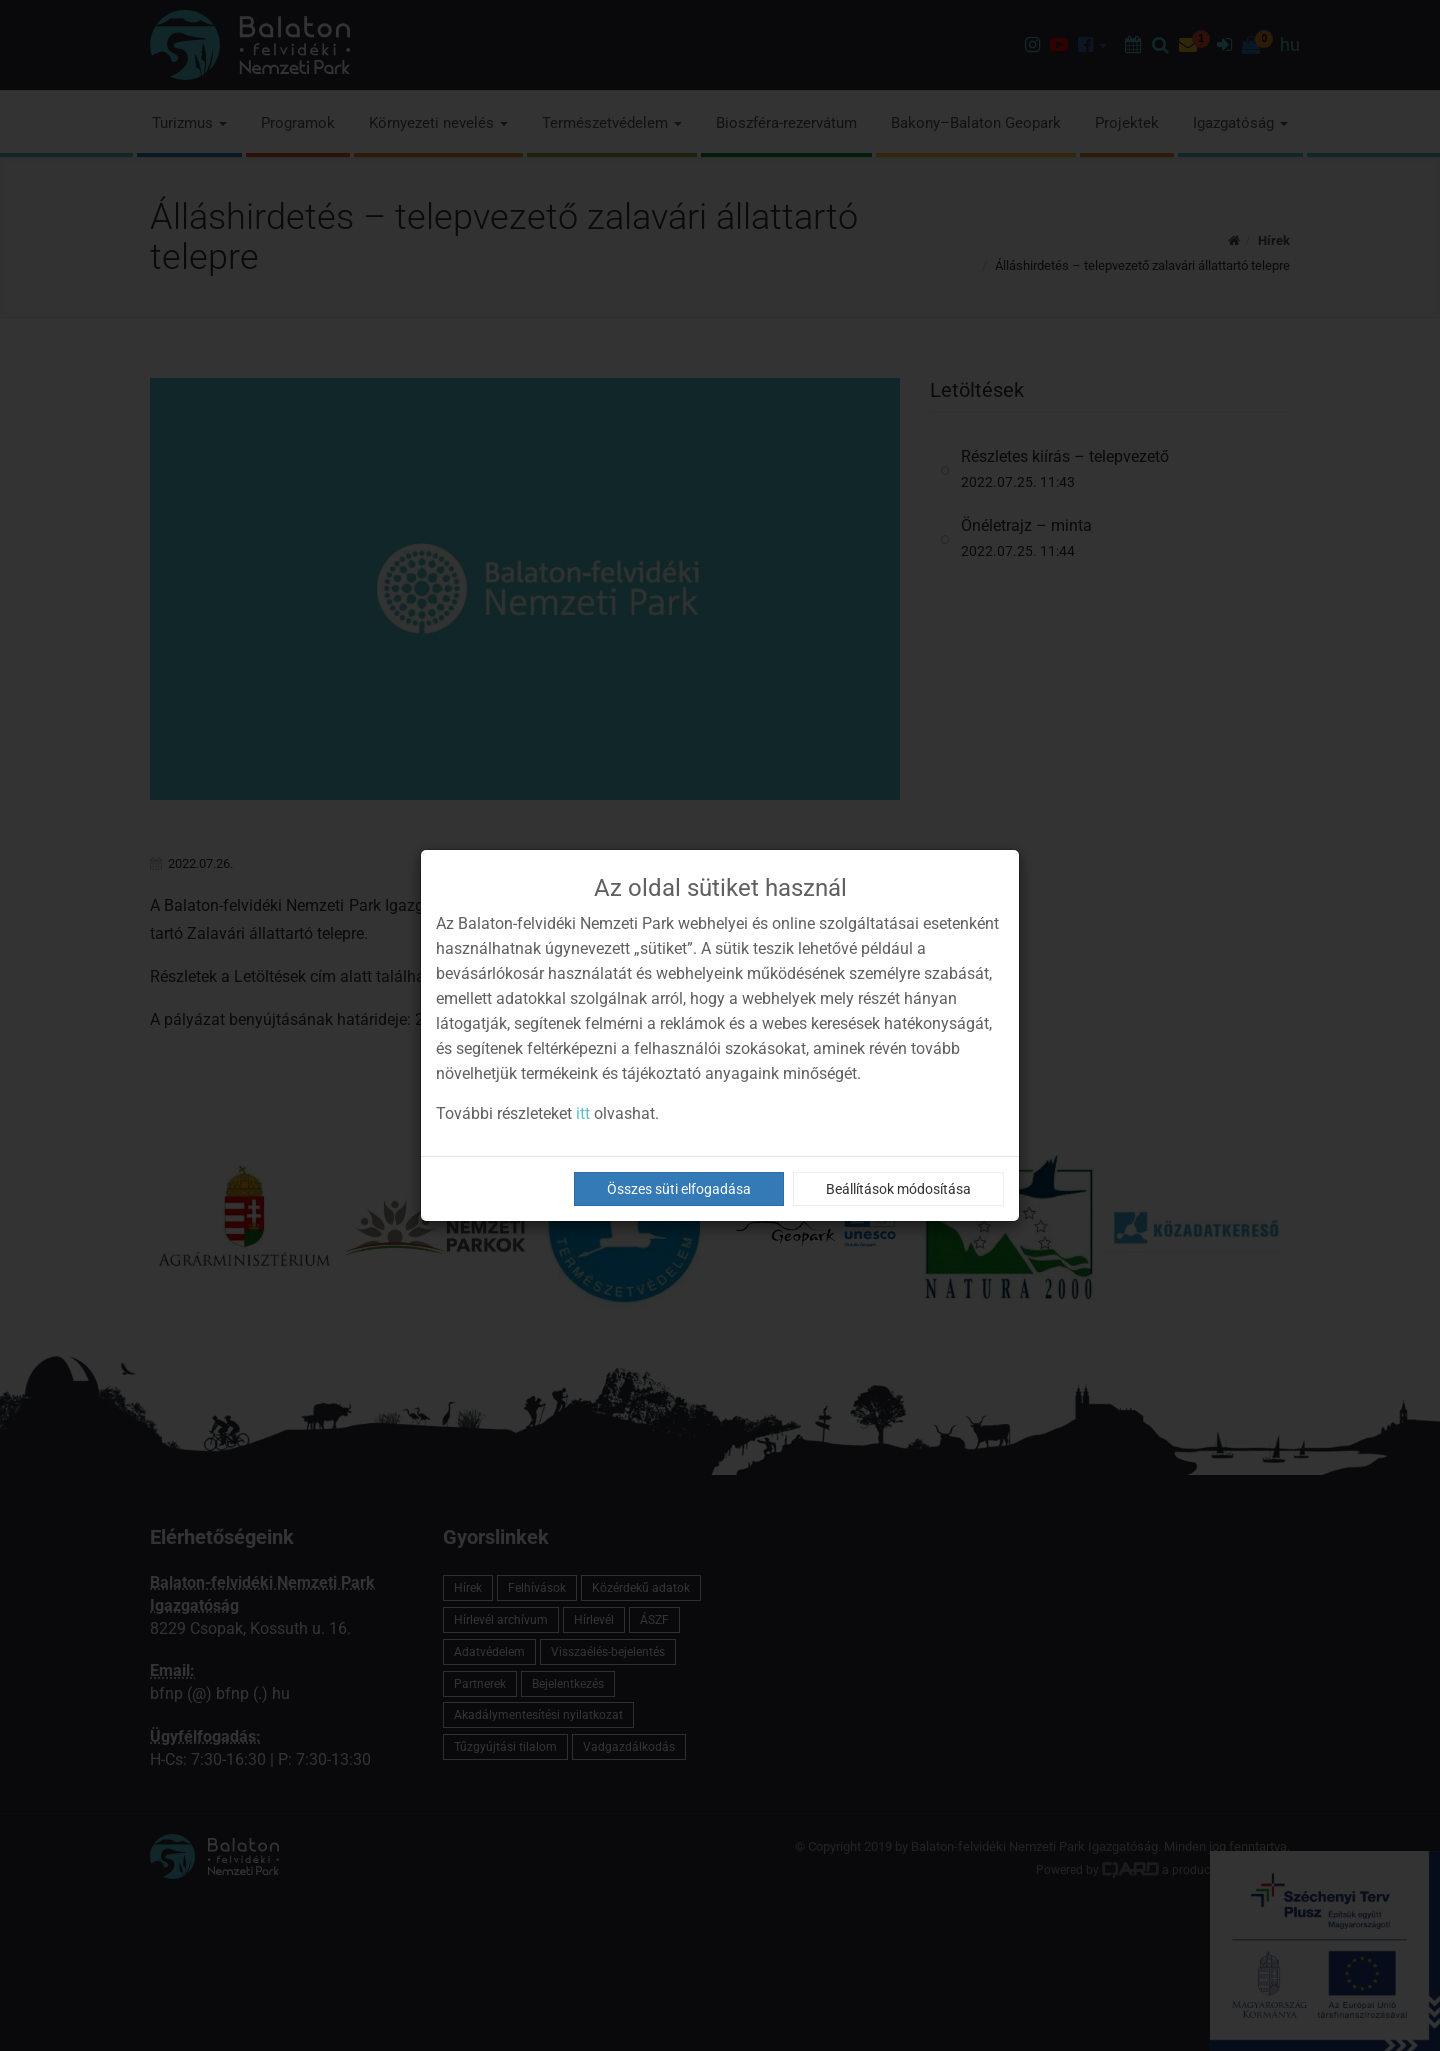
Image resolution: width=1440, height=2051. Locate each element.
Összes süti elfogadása (679, 1189)
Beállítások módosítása (898, 1189)
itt (583, 1113)
